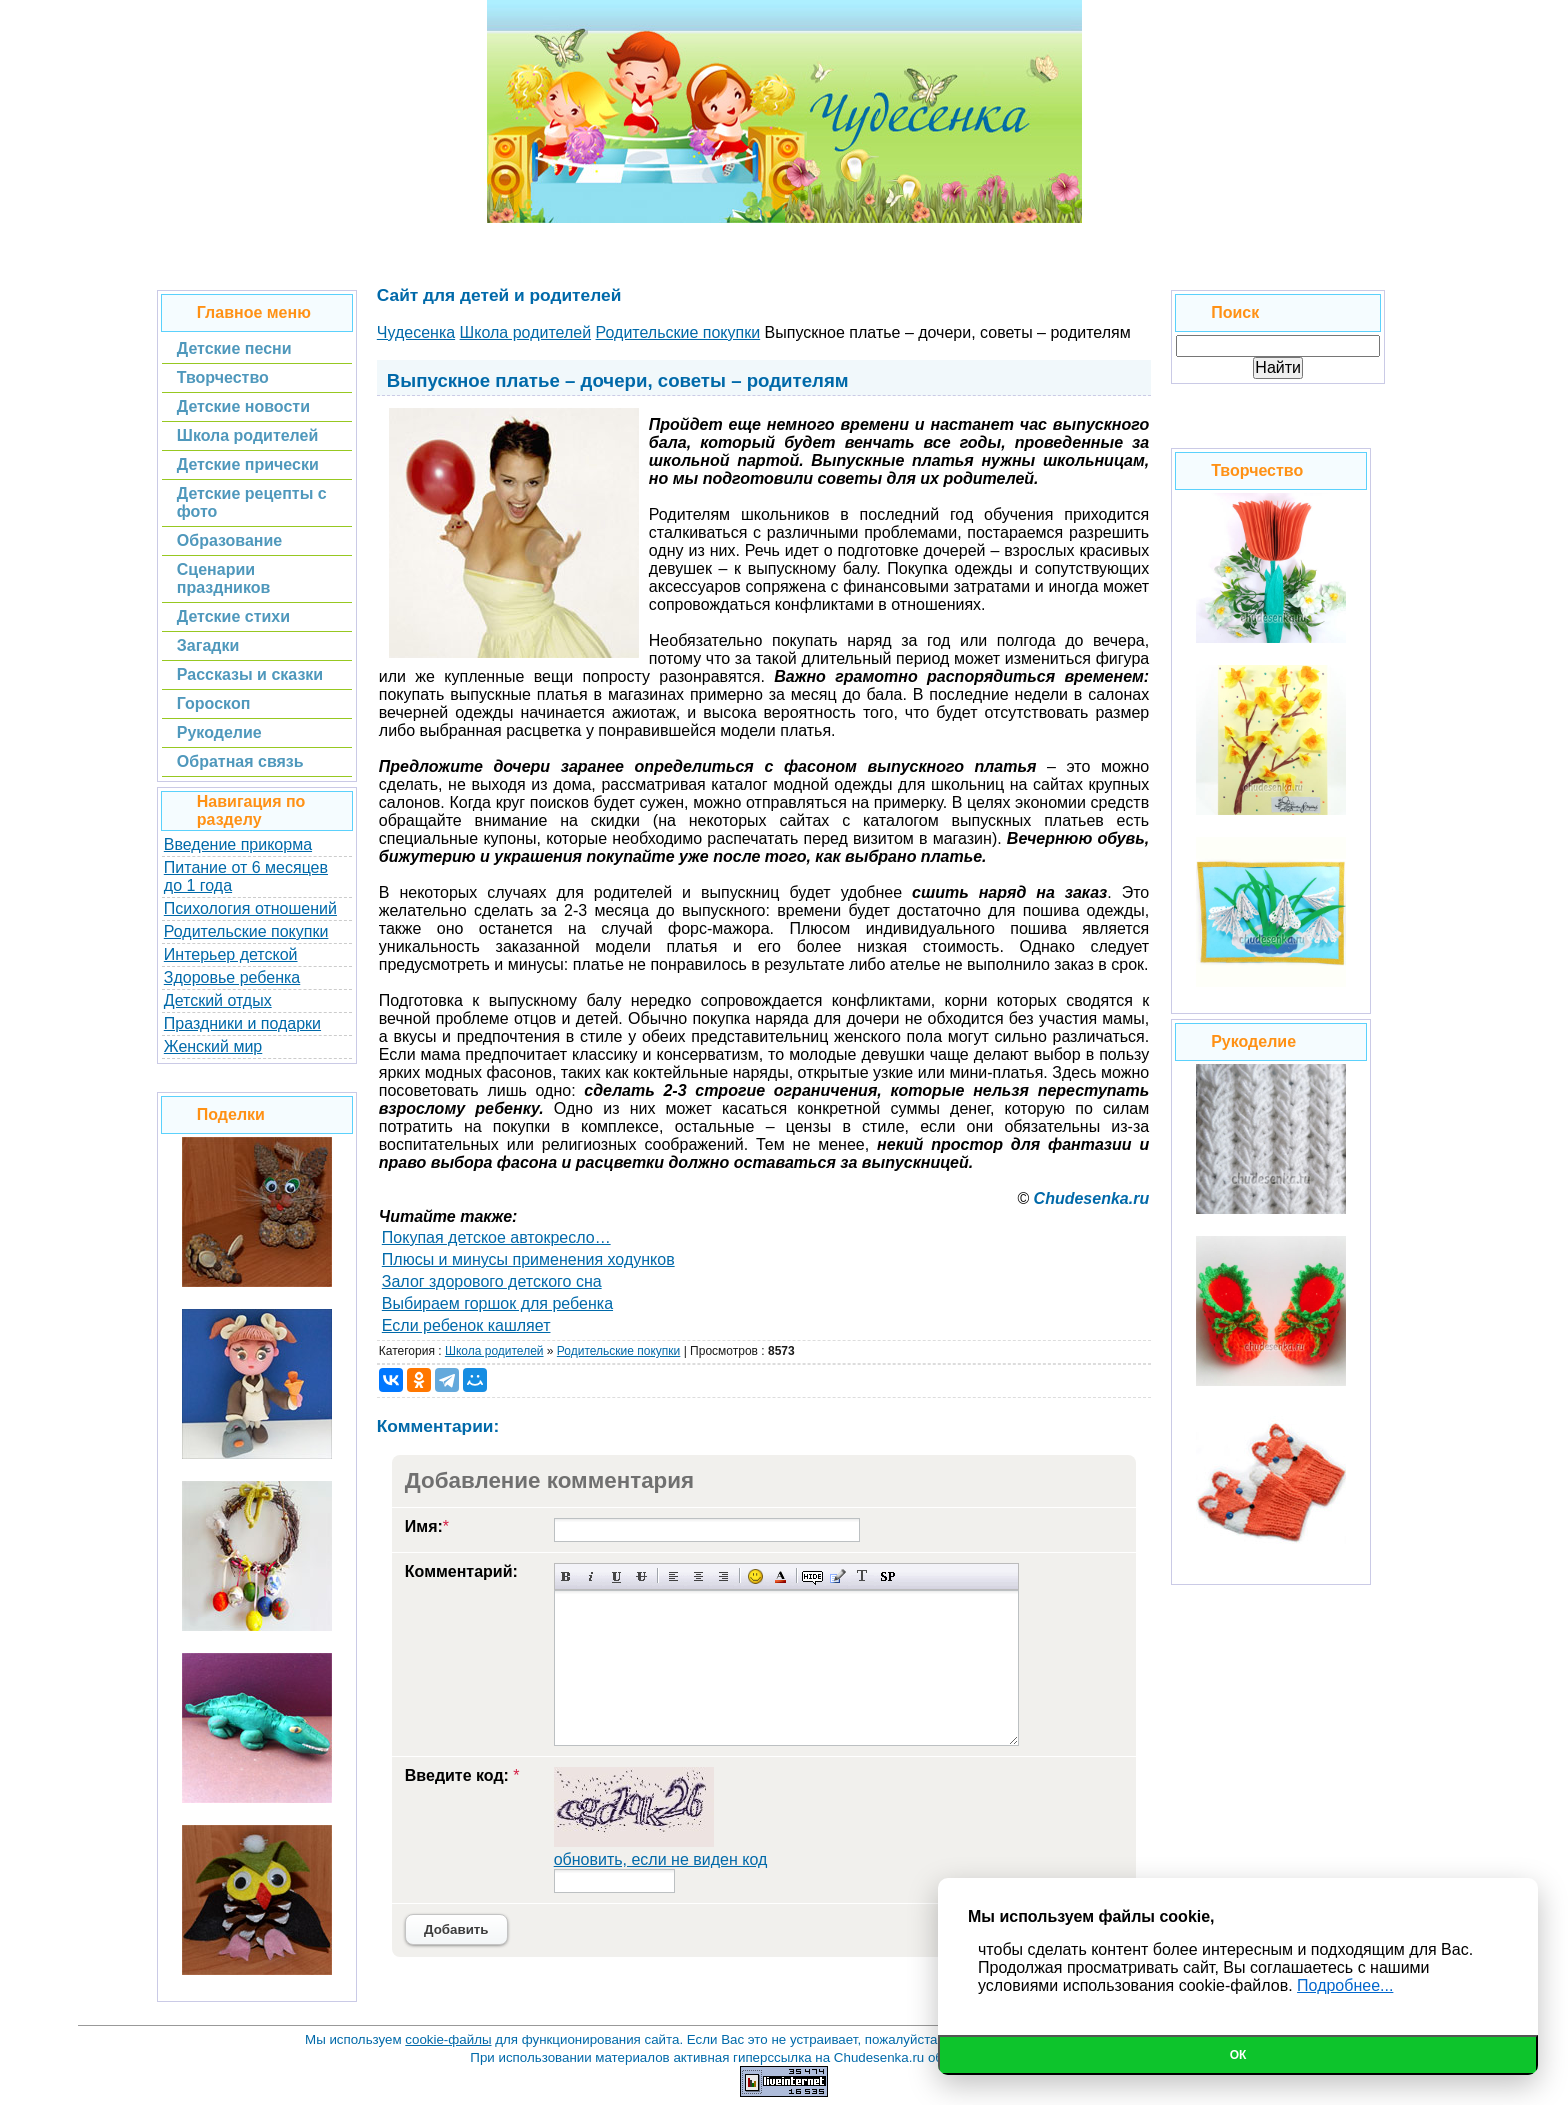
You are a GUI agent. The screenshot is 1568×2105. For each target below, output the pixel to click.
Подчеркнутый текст (616, 1576)
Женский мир (213, 1046)
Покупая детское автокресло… (496, 1237)
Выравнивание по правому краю (723, 1576)
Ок (1238, 2055)
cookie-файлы (448, 2039)
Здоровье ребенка (232, 977)
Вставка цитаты (837, 1576)
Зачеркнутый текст (641, 1576)
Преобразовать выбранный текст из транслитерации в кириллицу (862, 1576)
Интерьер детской (231, 954)
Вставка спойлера (887, 1576)
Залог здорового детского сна (492, 1281)
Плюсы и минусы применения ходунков (528, 1259)
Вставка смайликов (755, 1576)
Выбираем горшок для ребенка (497, 1303)
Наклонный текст (591, 1576)
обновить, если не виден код (661, 1859)
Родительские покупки (246, 931)
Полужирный (566, 1576)
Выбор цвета (780, 1576)
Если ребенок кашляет (466, 1325)
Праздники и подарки (242, 1023)
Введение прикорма (238, 844)
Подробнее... (1345, 1985)
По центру (698, 1576)
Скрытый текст (812, 1576)
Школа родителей (494, 1351)
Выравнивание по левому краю (673, 1576)
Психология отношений (250, 908)
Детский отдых (218, 1000)
